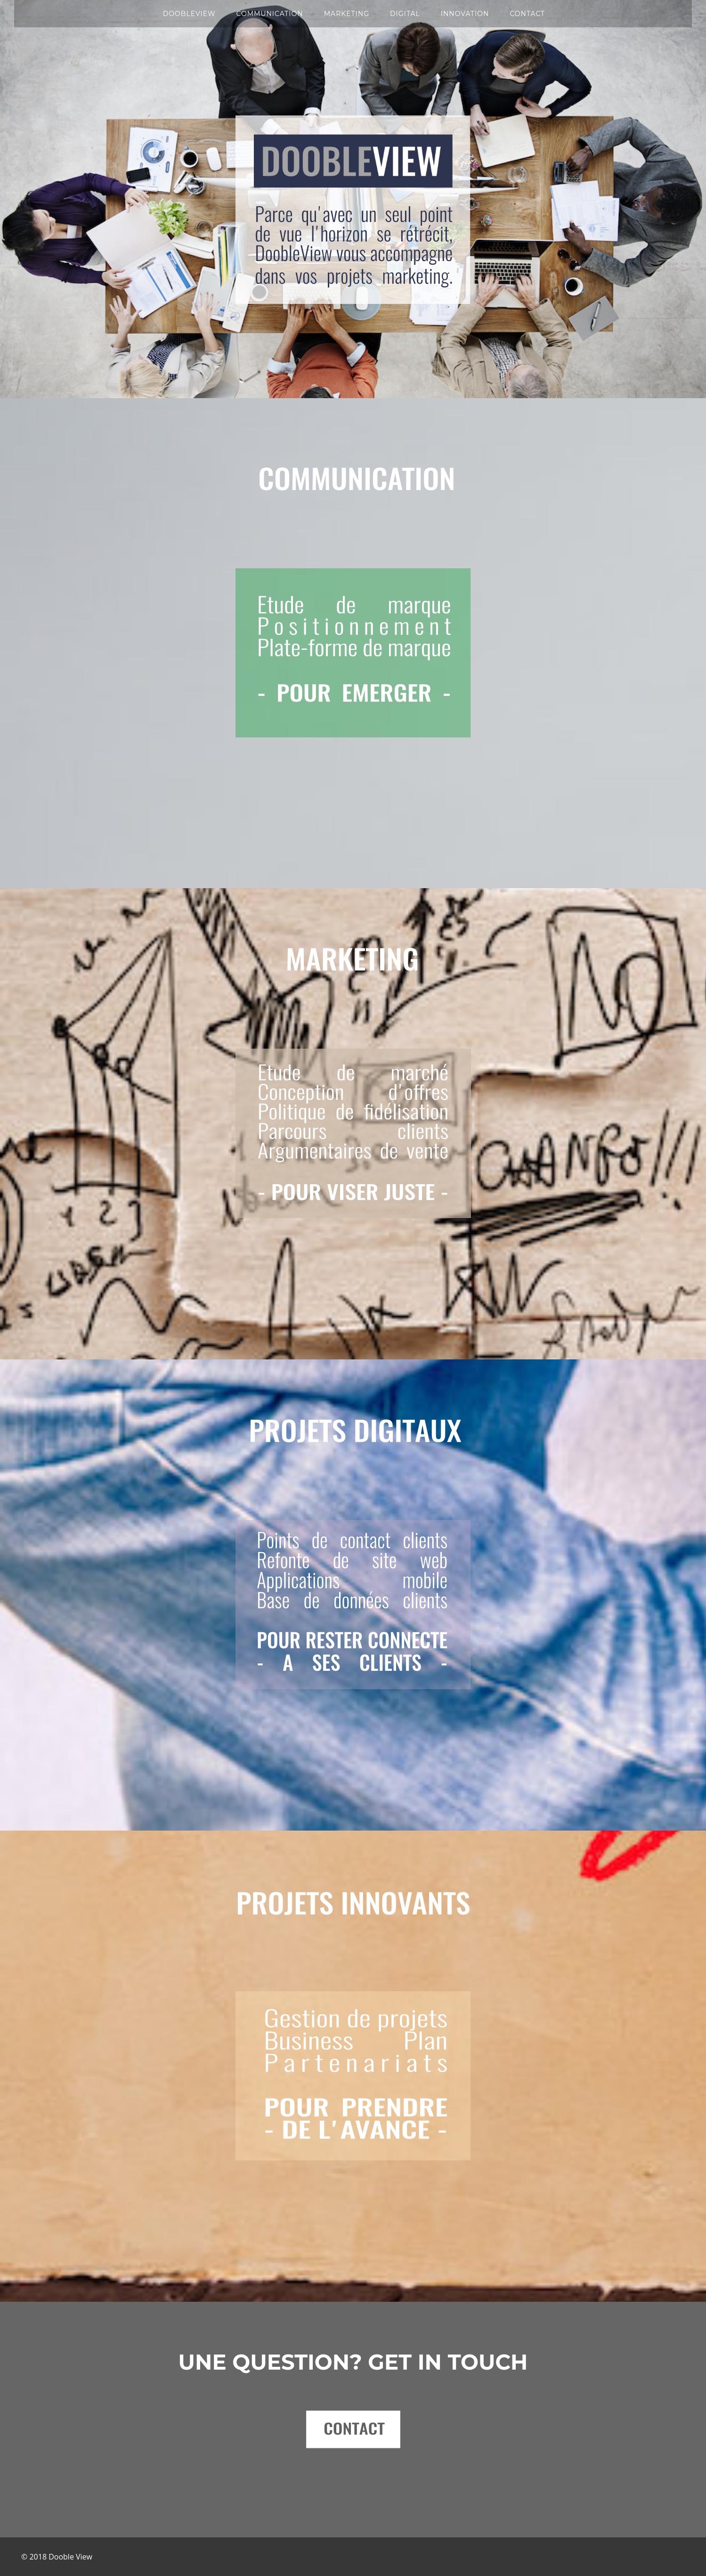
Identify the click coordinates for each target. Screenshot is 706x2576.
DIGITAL (405, 13)
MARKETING (346, 13)
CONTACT (527, 13)
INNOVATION (465, 13)
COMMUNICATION (269, 13)
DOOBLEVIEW (189, 13)
